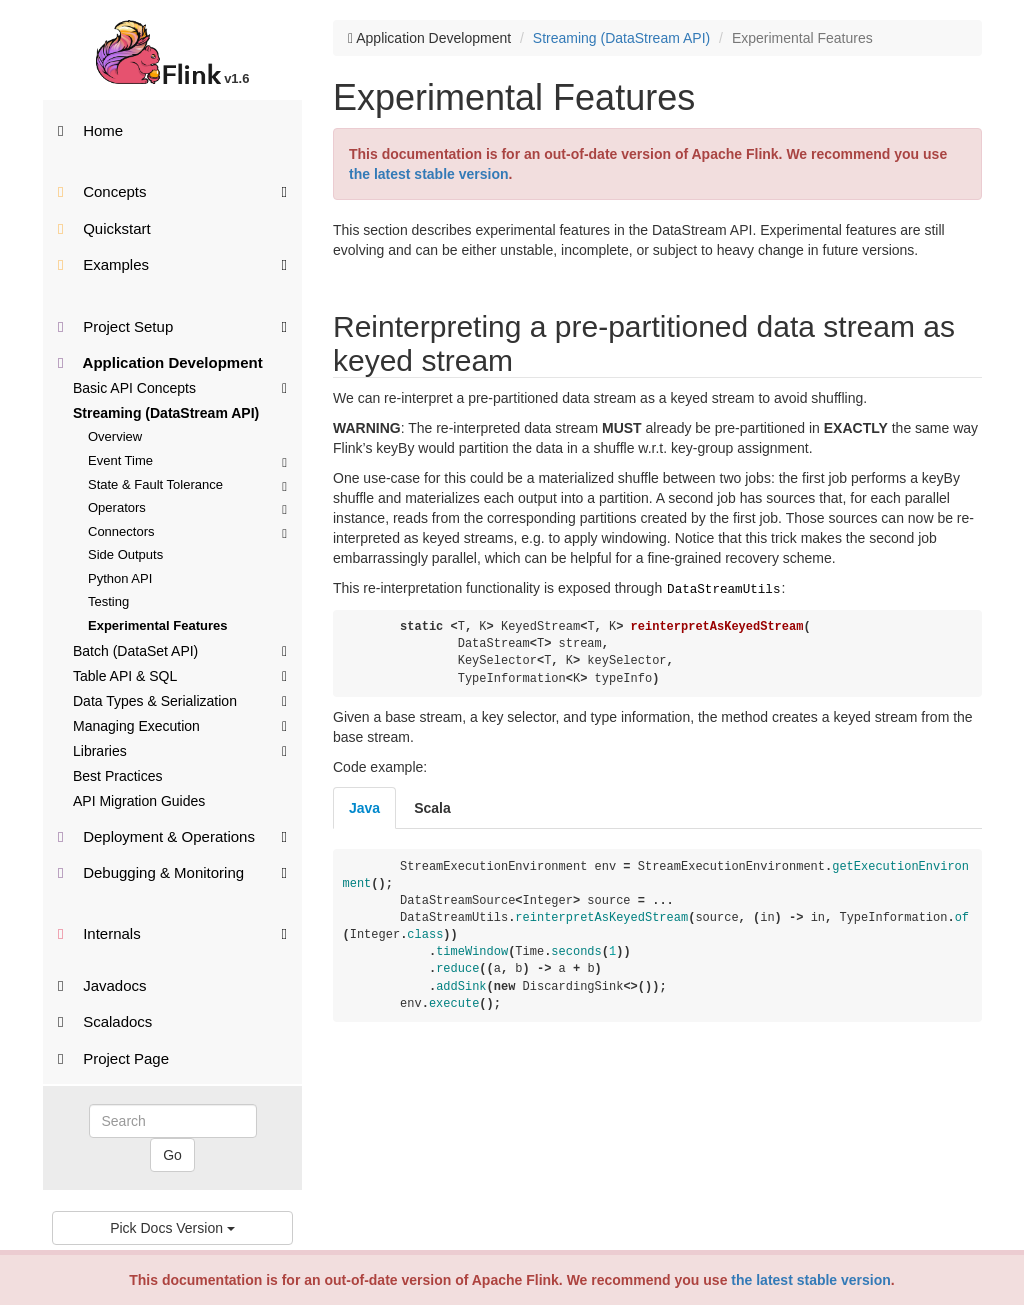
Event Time (187, 460)
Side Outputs (125, 554)
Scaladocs (105, 1021)
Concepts (172, 190)
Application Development (160, 362)
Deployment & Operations (172, 835)
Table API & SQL (180, 675)
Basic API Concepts (180, 387)
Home (90, 130)
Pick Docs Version (172, 1228)
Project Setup (172, 325)
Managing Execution (180, 725)
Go (172, 1155)
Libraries (180, 750)
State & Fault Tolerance (187, 484)
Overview (115, 436)
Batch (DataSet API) (180, 650)
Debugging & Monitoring (172, 871)
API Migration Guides (139, 801)
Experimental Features (157, 625)
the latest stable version (811, 1280)
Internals (172, 932)
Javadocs (102, 985)
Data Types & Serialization (180, 700)
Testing (108, 601)
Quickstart (104, 228)
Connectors (187, 531)
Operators (187, 507)
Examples (172, 263)
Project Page (113, 1058)
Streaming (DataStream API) (166, 413)
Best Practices (117, 776)
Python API (120, 578)
